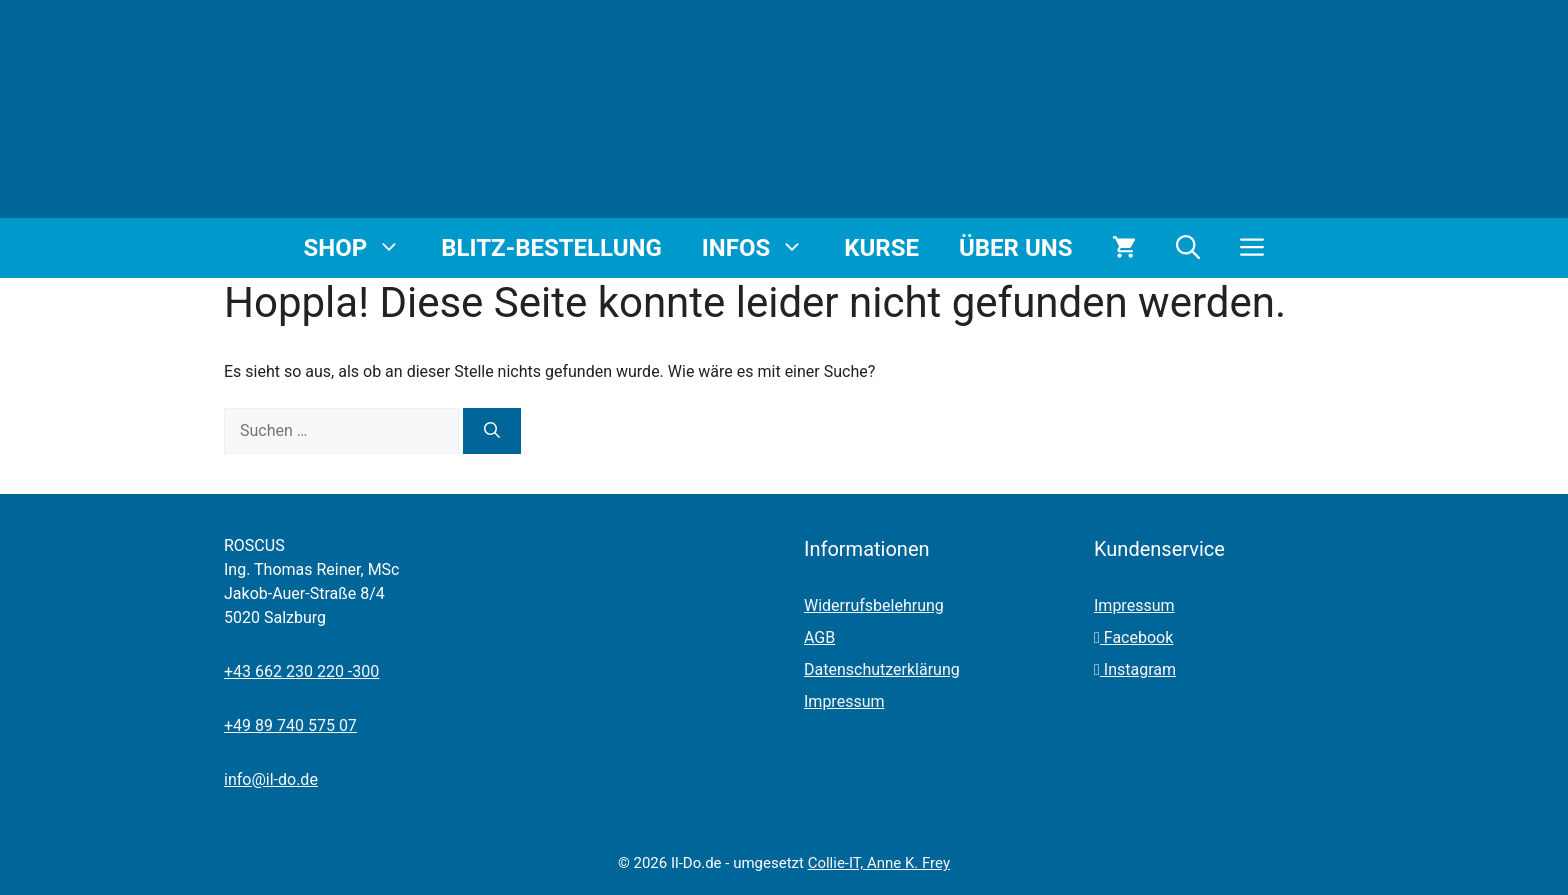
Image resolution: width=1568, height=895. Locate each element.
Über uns (1016, 248)
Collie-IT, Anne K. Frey (879, 863)
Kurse (881, 248)
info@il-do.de (271, 779)
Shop (363, 248)
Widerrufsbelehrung (874, 605)
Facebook (1133, 637)
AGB (819, 637)
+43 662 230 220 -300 (301, 671)
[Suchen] (492, 431)
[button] (1188, 248)
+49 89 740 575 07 (290, 725)
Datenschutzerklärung (882, 669)
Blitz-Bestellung (551, 248)
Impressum (844, 701)
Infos (763, 248)
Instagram (1135, 669)
